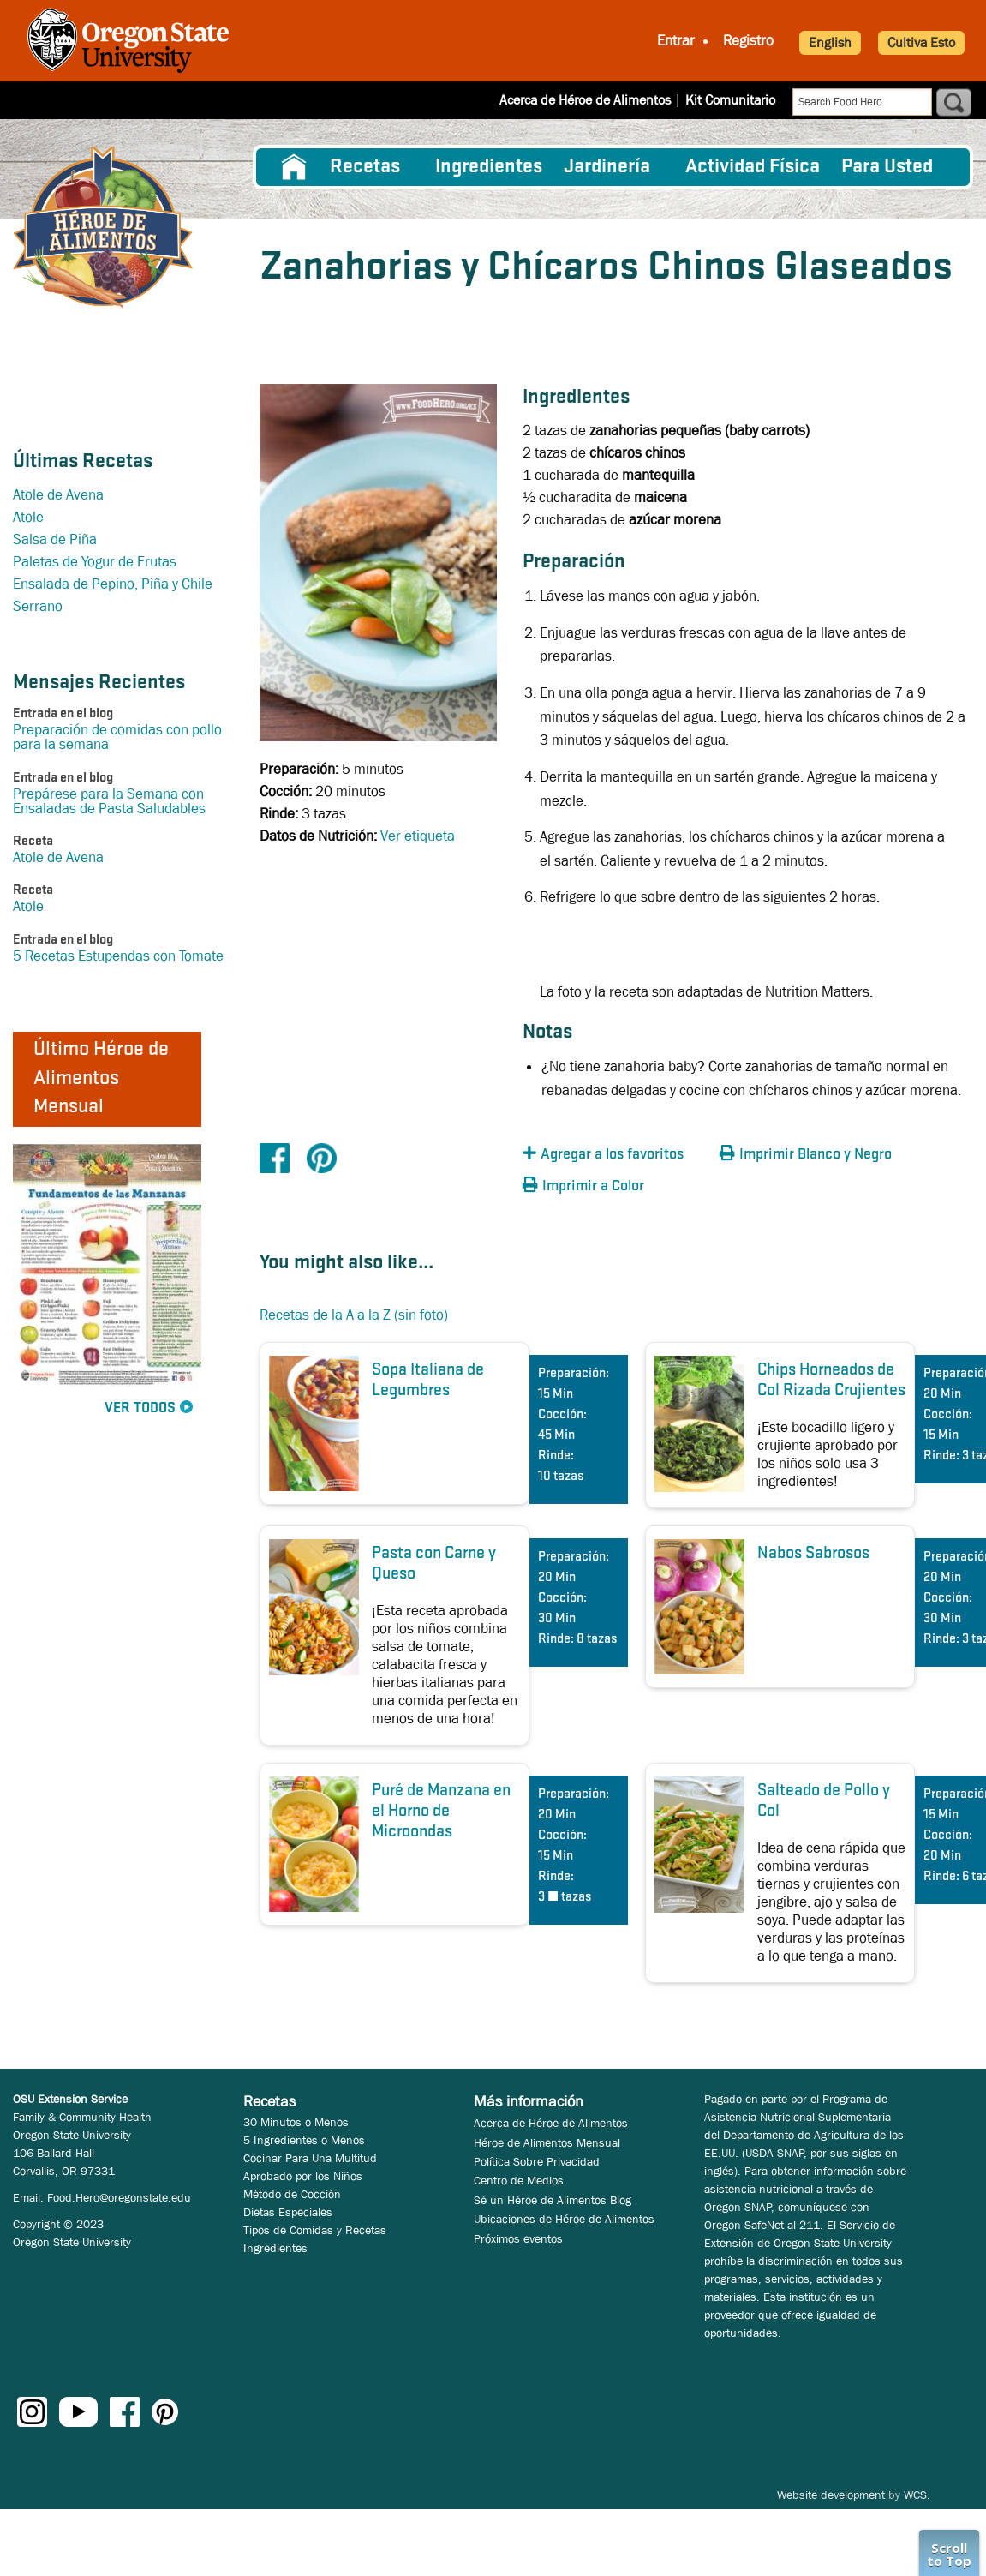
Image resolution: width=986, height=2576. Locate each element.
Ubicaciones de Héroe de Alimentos (564, 2218)
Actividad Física (752, 167)
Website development (831, 2494)
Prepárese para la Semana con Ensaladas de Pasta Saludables (109, 801)
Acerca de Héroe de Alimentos (585, 100)
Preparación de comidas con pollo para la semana (117, 737)
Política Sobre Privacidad (537, 2161)
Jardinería (607, 167)
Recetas (365, 167)
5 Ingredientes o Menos (304, 2140)
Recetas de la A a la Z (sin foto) (354, 1315)
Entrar (676, 41)
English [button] (830, 42)
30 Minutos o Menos (296, 2122)
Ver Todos (140, 1408)
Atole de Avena (58, 495)
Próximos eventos (518, 2238)
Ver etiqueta (417, 836)
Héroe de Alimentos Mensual (547, 2142)
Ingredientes (488, 167)
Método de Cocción (292, 2194)
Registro (748, 41)
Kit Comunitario (730, 100)
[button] (617, 1154)
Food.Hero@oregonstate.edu (119, 2197)
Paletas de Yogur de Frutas (94, 562)
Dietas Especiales (287, 2212)
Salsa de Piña (55, 539)
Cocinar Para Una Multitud (310, 2158)
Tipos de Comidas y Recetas (314, 2230)
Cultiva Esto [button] (921, 42)
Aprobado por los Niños (302, 2176)
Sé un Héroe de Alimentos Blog (552, 2200)
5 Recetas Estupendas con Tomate (118, 956)
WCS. (917, 2494)
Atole (28, 517)
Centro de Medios (519, 2180)
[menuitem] (293, 167)
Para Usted (887, 167)
